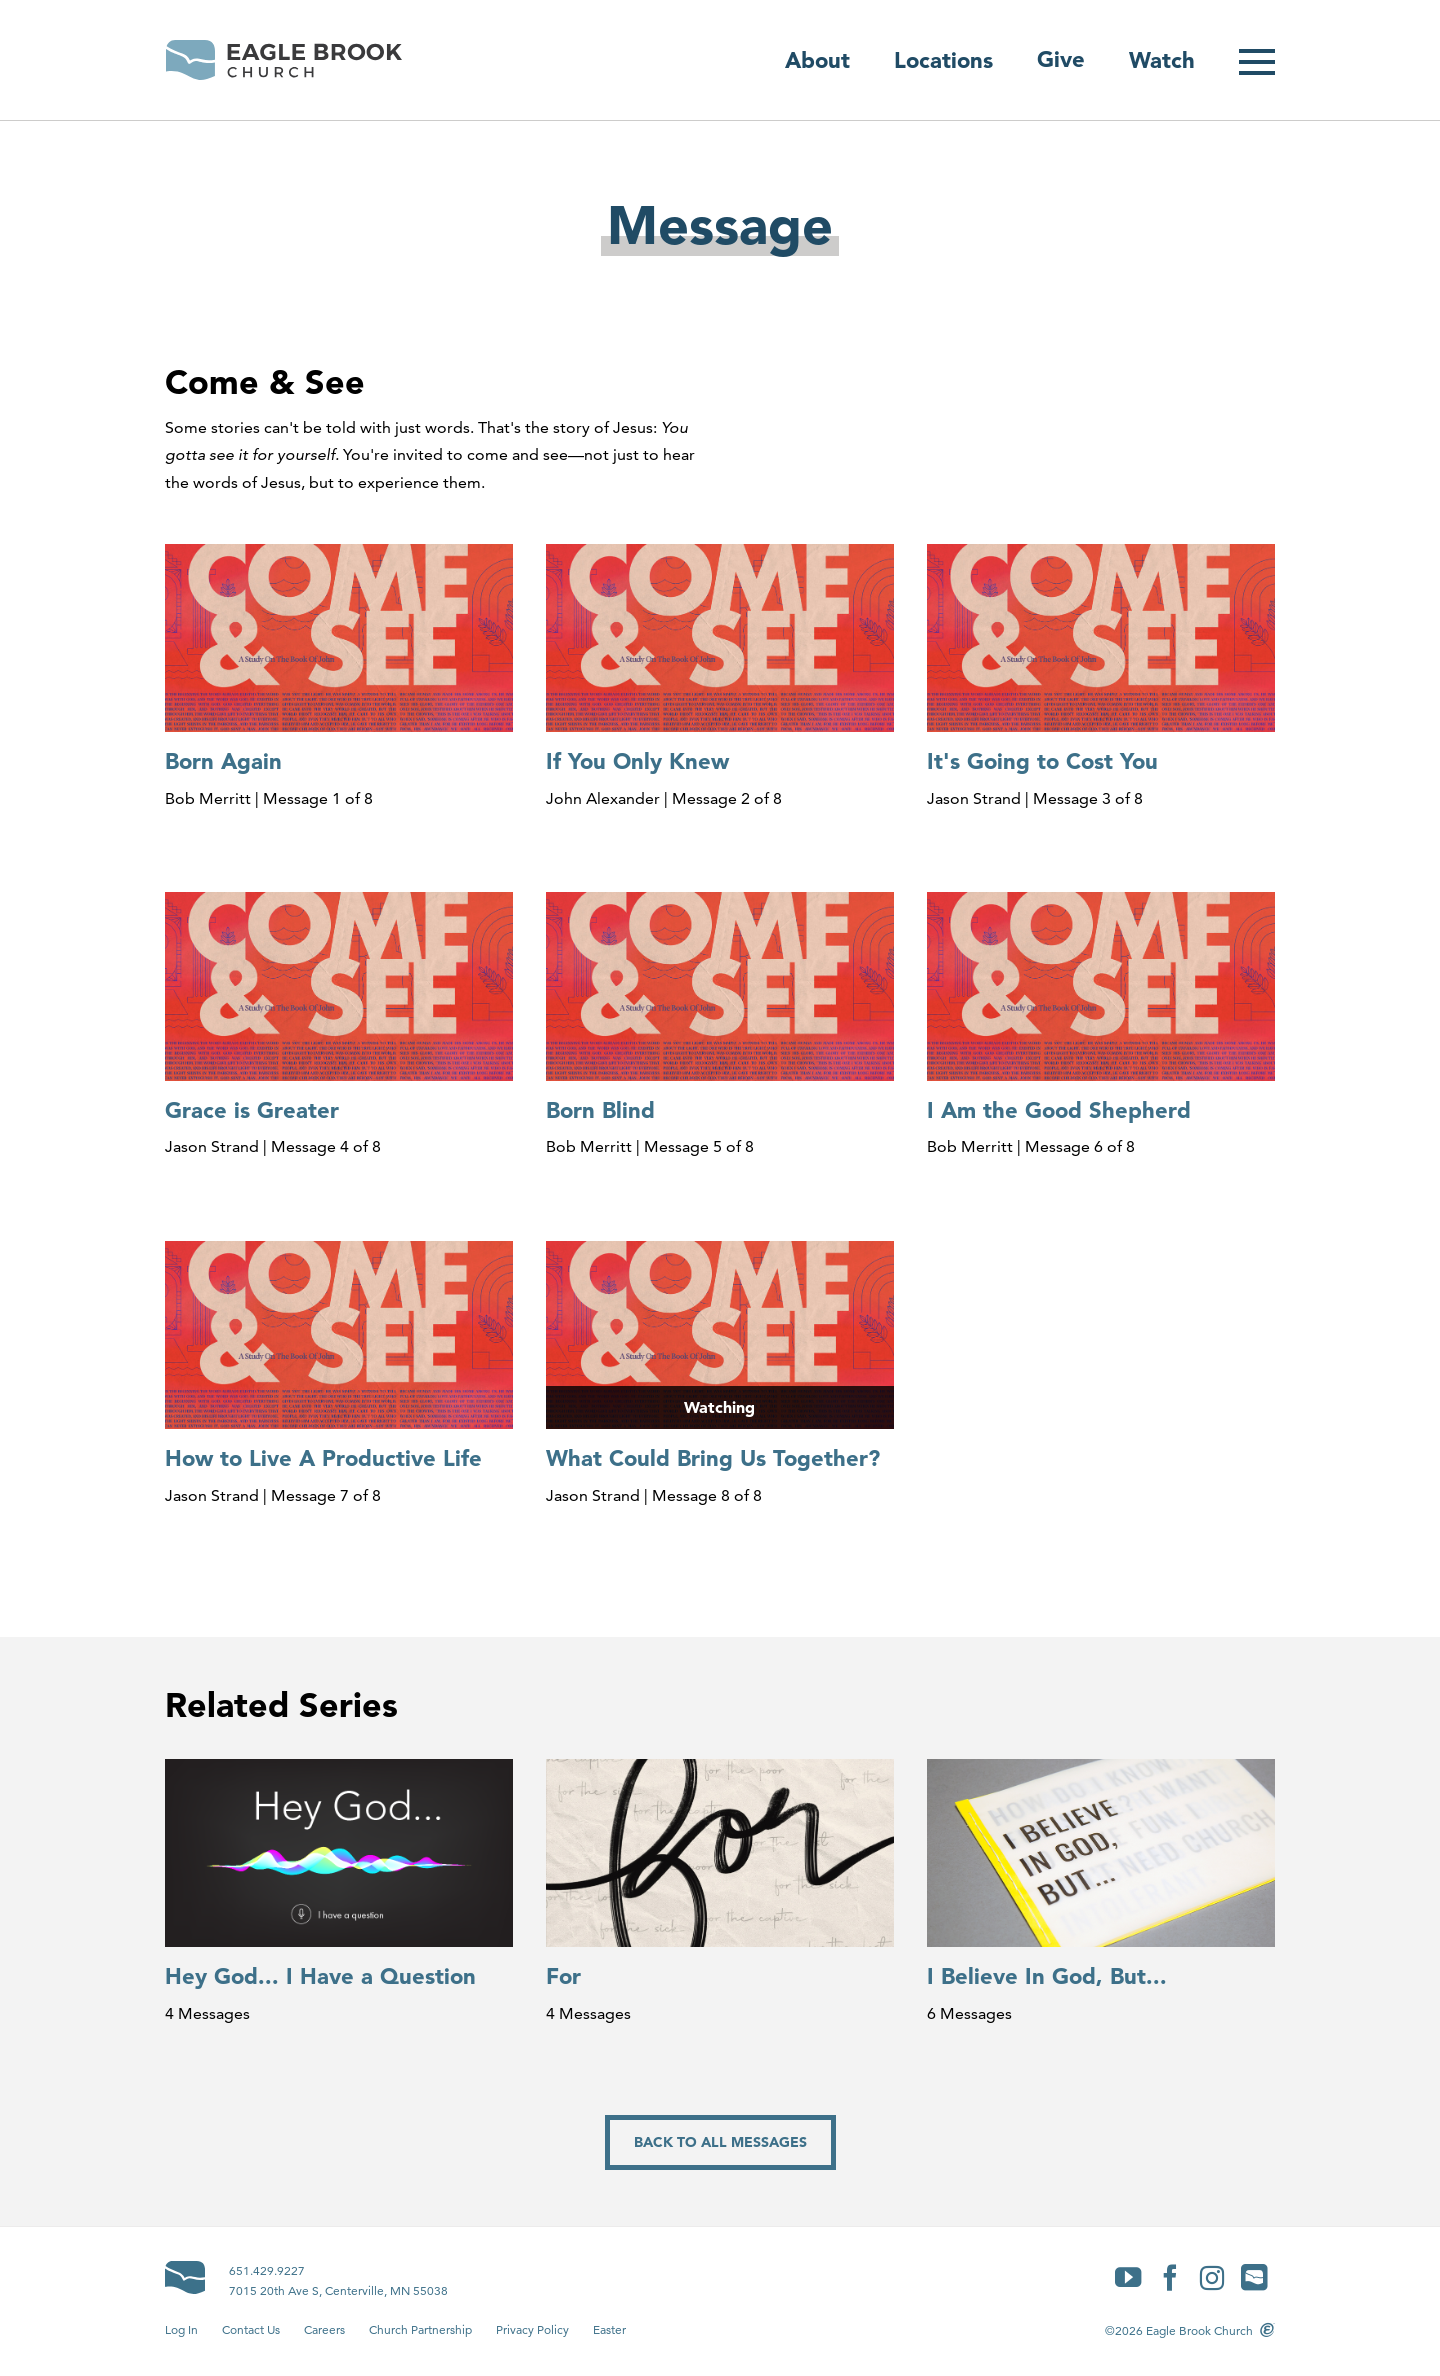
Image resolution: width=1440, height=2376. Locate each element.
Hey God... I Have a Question (320, 1976)
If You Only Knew (637, 761)
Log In (181, 2329)
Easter (609, 2329)
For (563, 1976)
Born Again (223, 761)
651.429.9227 (267, 2270)
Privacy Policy (532, 2329)
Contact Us (251, 2329)
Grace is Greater (252, 1110)
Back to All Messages (720, 2142)
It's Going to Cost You (1042, 761)
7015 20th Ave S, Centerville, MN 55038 (338, 2290)
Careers (324, 2329)
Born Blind (600, 1110)
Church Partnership (420, 2329)
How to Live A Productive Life (323, 1458)
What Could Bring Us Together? (713, 1458)
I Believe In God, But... (1047, 1976)
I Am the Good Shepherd (1059, 1110)
